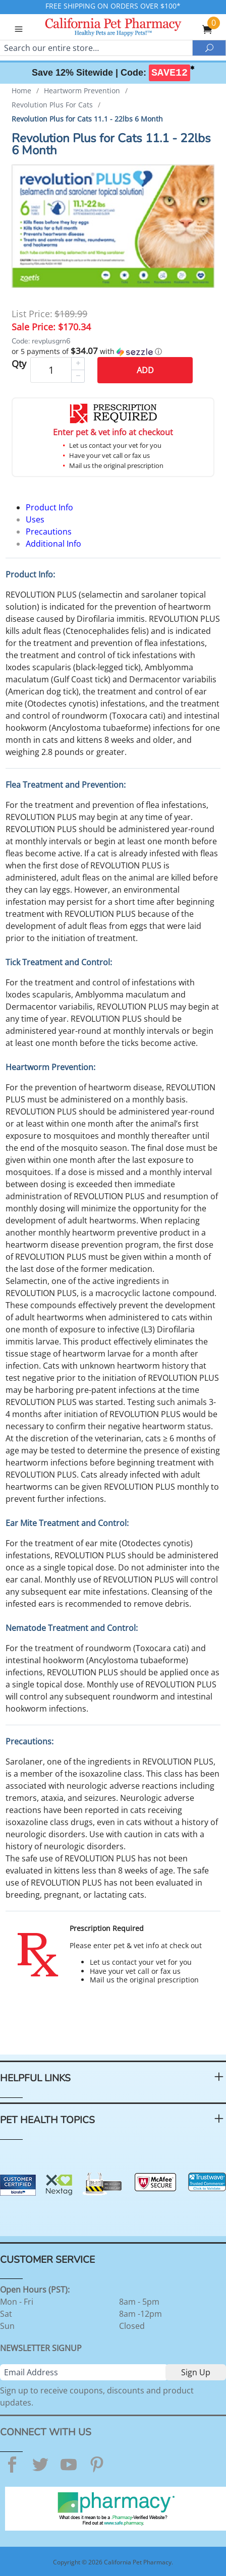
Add (145, 370)
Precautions (49, 531)
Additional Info (53, 543)
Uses (35, 519)
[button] (113, 351)
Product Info (49, 507)
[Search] (96, 48)
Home (21, 90)
